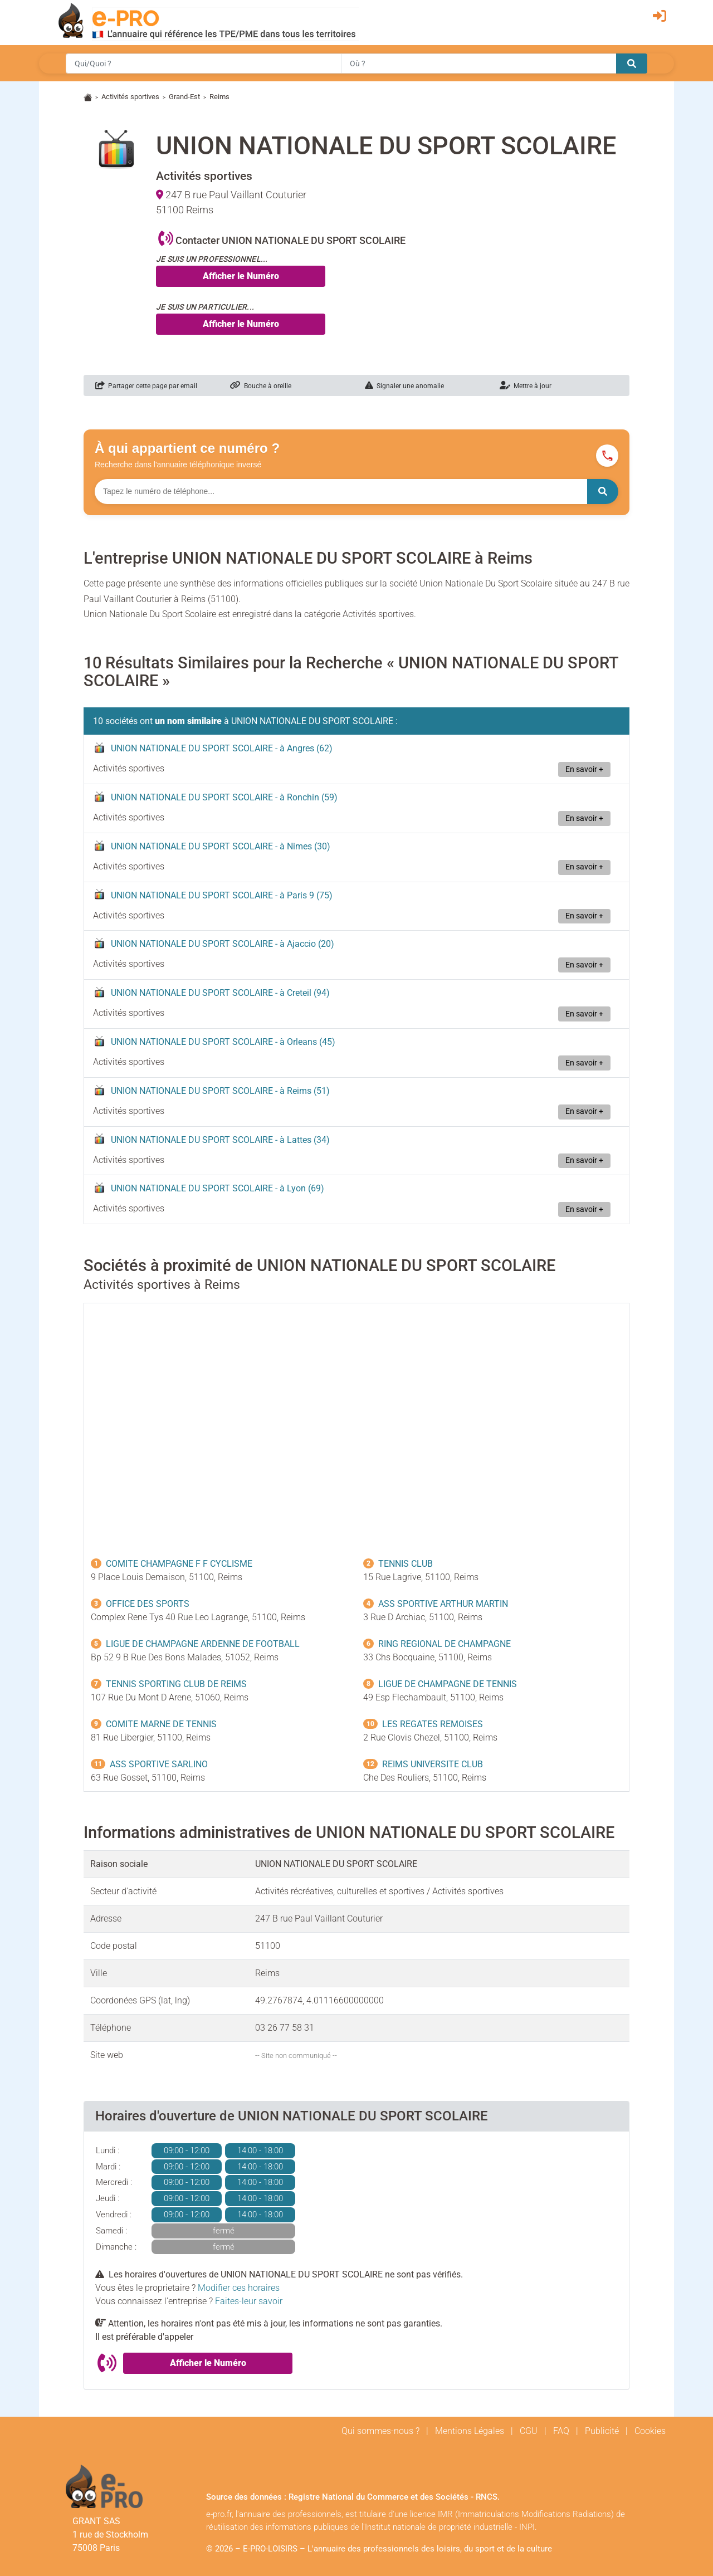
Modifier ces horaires (239, 2287)
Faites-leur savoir (248, 2301)
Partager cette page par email (146, 386)
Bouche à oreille (260, 386)
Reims (219, 96)
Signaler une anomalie (404, 386)
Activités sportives (130, 96)
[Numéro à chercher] (341, 491)
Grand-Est (184, 96)
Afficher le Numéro (241, 276)
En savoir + (584, 769)
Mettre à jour (525, 386)
